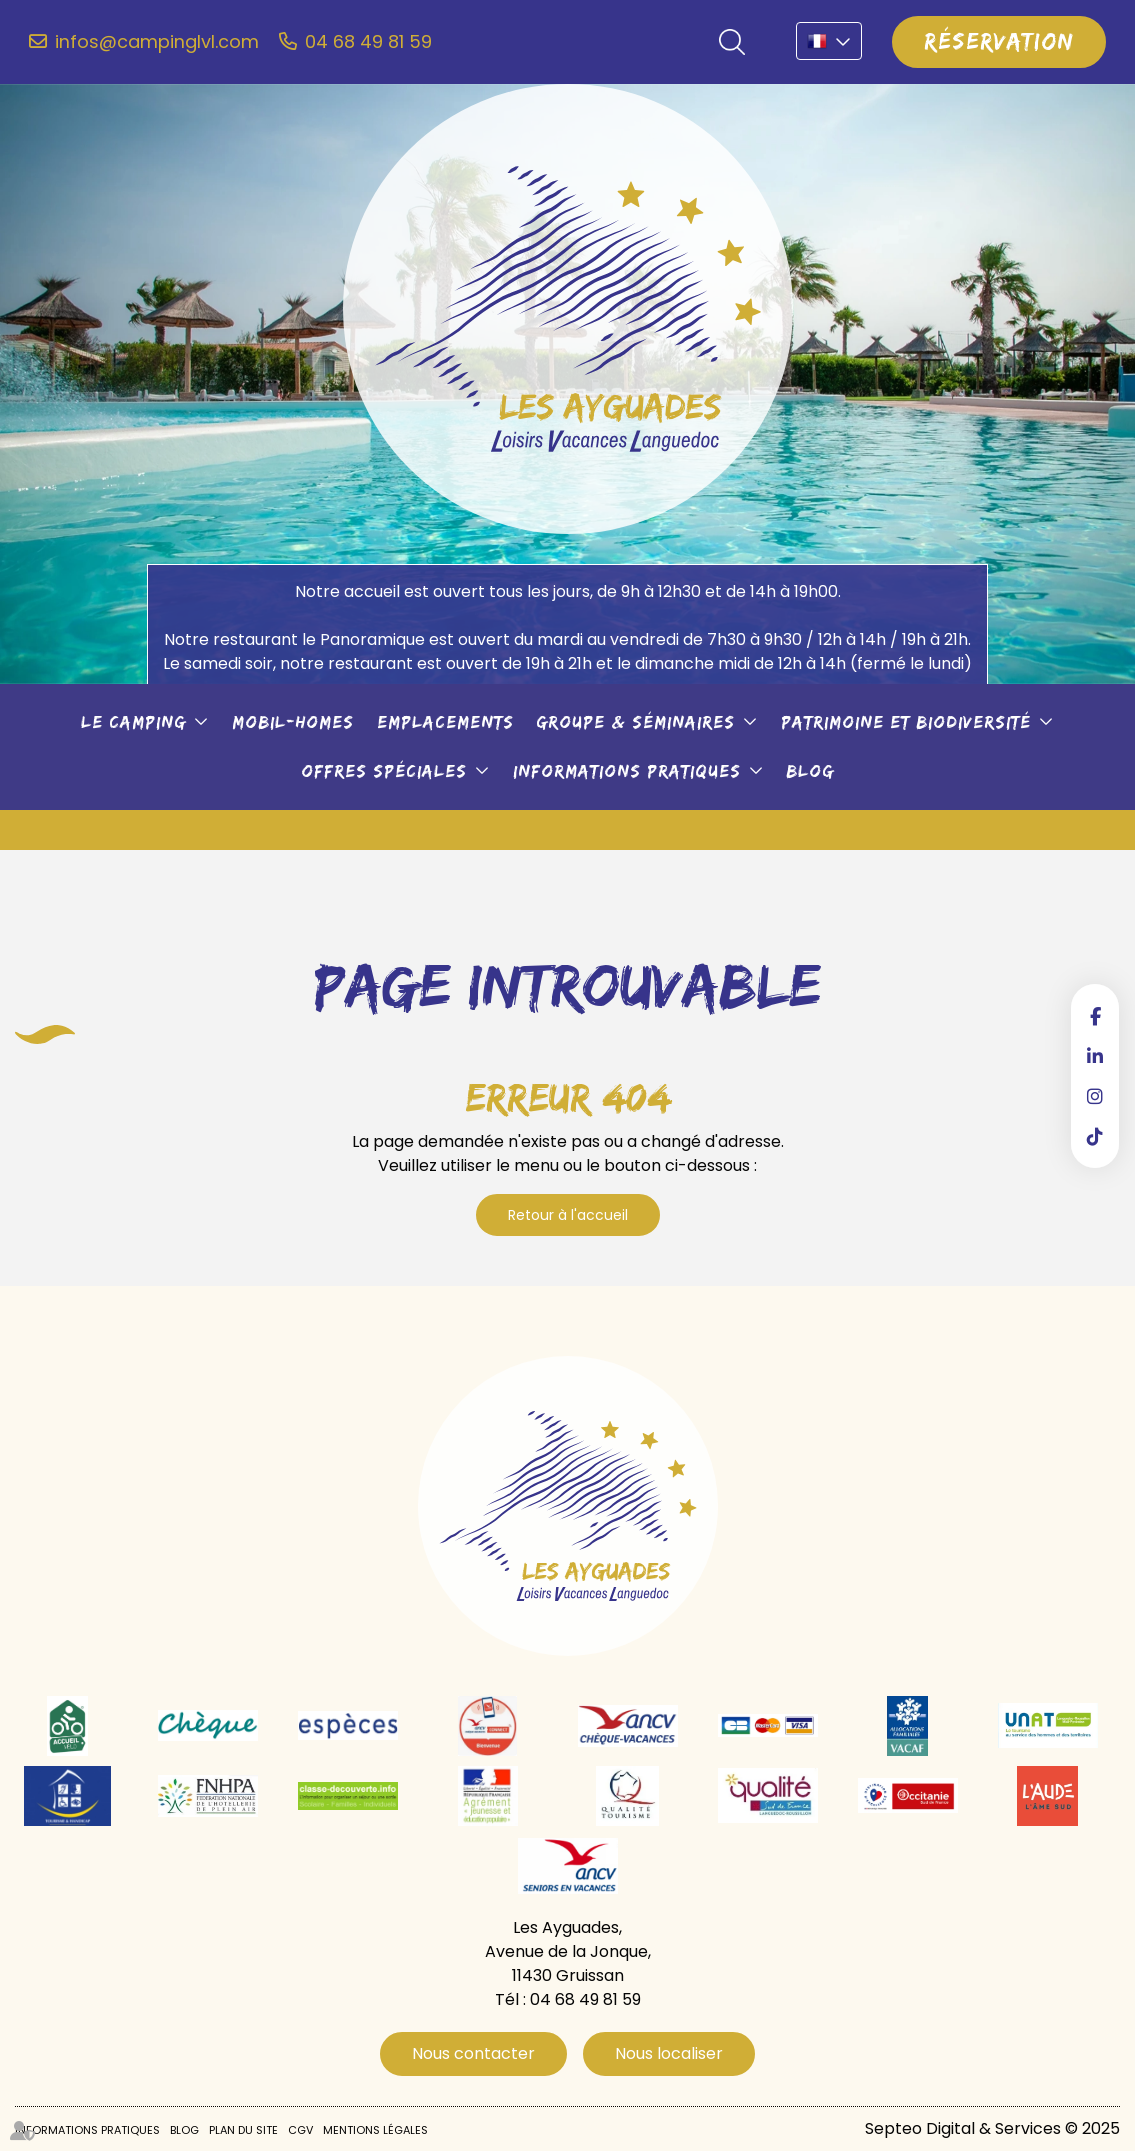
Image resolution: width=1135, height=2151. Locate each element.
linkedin (1095, 1056)
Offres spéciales (384, 771)
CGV (300, 2130)
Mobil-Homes (293, 722)
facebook (1095, 1016)
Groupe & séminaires (635, 722)
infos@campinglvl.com (157, 42)
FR (829, 41)
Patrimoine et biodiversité (906, 722)
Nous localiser (669, 2053)
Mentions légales (375, 2130)
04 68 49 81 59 (368, 42)
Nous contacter (473, 2053)
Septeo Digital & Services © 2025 (992, 2128)
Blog (810, 771)
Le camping (133, 722)
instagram (1095, 1096)
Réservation (999, 41)
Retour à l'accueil (568, 1215)
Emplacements (445, 722)
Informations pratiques (627, 771)
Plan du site (243, 2130)
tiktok (1095, 1136)
